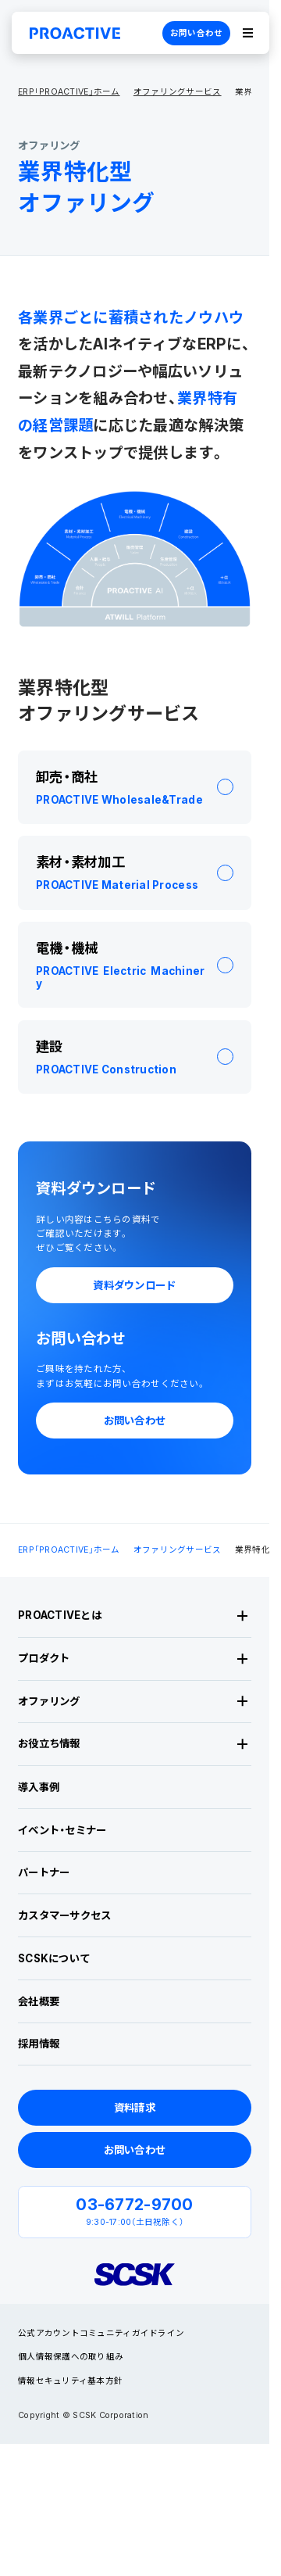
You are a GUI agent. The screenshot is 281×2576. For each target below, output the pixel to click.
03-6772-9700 (134, 2204)
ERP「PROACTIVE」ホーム (69, 92)
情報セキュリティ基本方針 (70, 2381)
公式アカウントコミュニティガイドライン (101, 2333)
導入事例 (38, 1787)
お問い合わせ (196, 33)
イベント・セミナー (62, 1830)
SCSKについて (54, 1958)
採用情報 (38, 2043)
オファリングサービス (177, 92)
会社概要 (38, 2001)
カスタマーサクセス (64, 1915)
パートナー (43, 1872)
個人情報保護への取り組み (70, 2357)
